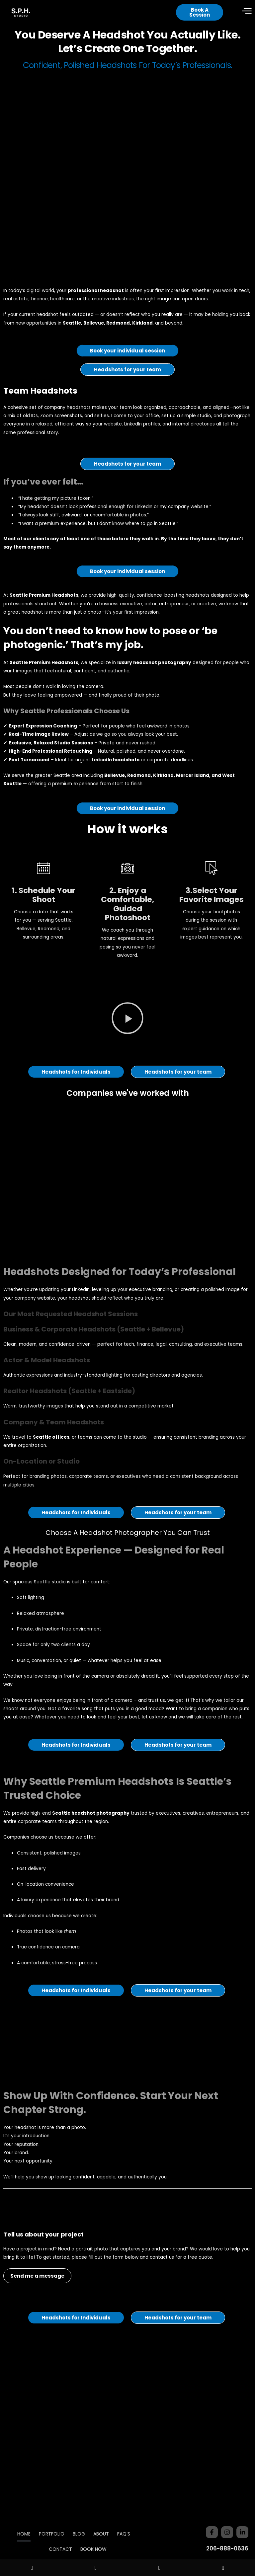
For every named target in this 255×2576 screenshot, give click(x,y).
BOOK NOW (93, 2549)
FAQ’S (123, 2534)
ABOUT (101, 2534)
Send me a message (37, 2306)
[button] (127, 1050)
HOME (24, 2534)
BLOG (79, 2534)
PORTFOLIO (51, 2534)
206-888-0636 (227, 2548)
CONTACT (60, 2549)
